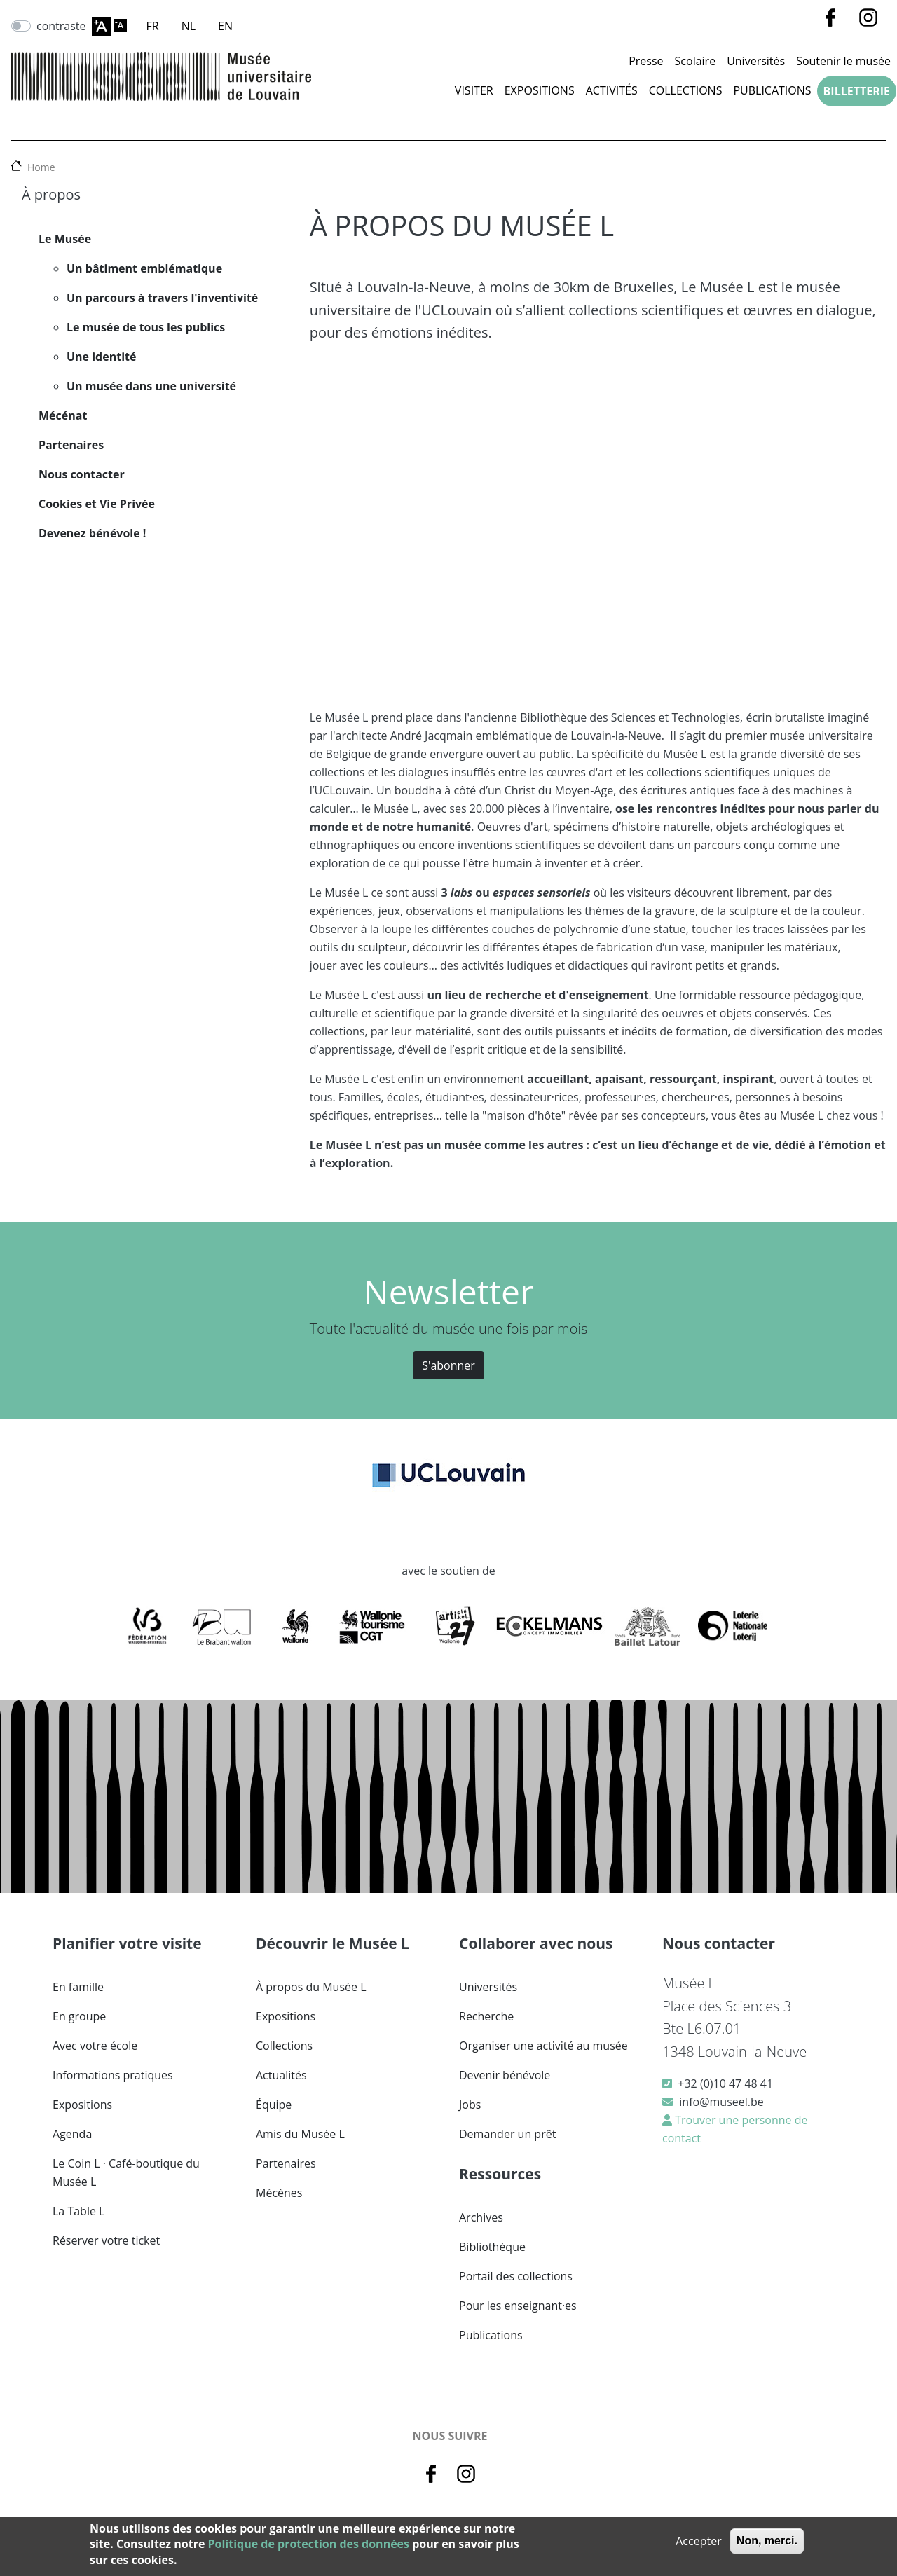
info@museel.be (721, 2101)
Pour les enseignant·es (518, 2305)
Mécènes (279, 2192)
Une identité (101, 356)
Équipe (274, 2104)
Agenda (72, 2134)
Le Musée (65, 239)
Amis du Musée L (300, 2134)
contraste (61, 26)
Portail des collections (516, 2276)
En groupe (79, 2016)
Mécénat (63, 415)
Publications (772, 90)
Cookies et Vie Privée (97, 503)
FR (152, 26)
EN (225, 26)
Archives (481, 2217)
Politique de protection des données (308, 2543)
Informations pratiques (113, 2075)
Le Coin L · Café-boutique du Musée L (126, 2172)
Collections (686, 90)
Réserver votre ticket (106, 2240)
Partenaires (71, 445)
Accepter (698, 2541)
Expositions (540, 90)
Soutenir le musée (843, 61)
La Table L (78, 2211)
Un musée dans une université (151, 386)
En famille (78, 1987)
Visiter (474, 90)
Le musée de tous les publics (146, 327)
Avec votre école (95, 2045)
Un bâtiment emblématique (144, 268)
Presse (646, 61)
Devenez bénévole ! (92, 533)
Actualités (281, 2075)
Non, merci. (767, 2541)
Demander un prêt (507, 2134)
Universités (756, 61)
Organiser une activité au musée (543, 2045)
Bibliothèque (492, 2246)
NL (189, 26)
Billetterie (856, 91)
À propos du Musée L (311, 1987)
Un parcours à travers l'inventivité (162, 297)
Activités (612, 90)
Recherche (486, 2016)
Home (41, 167)
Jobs (470, 2104)
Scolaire (695, 61)
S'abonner (448, 1365)
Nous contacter (82, 474)
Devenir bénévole (504, 2075)
